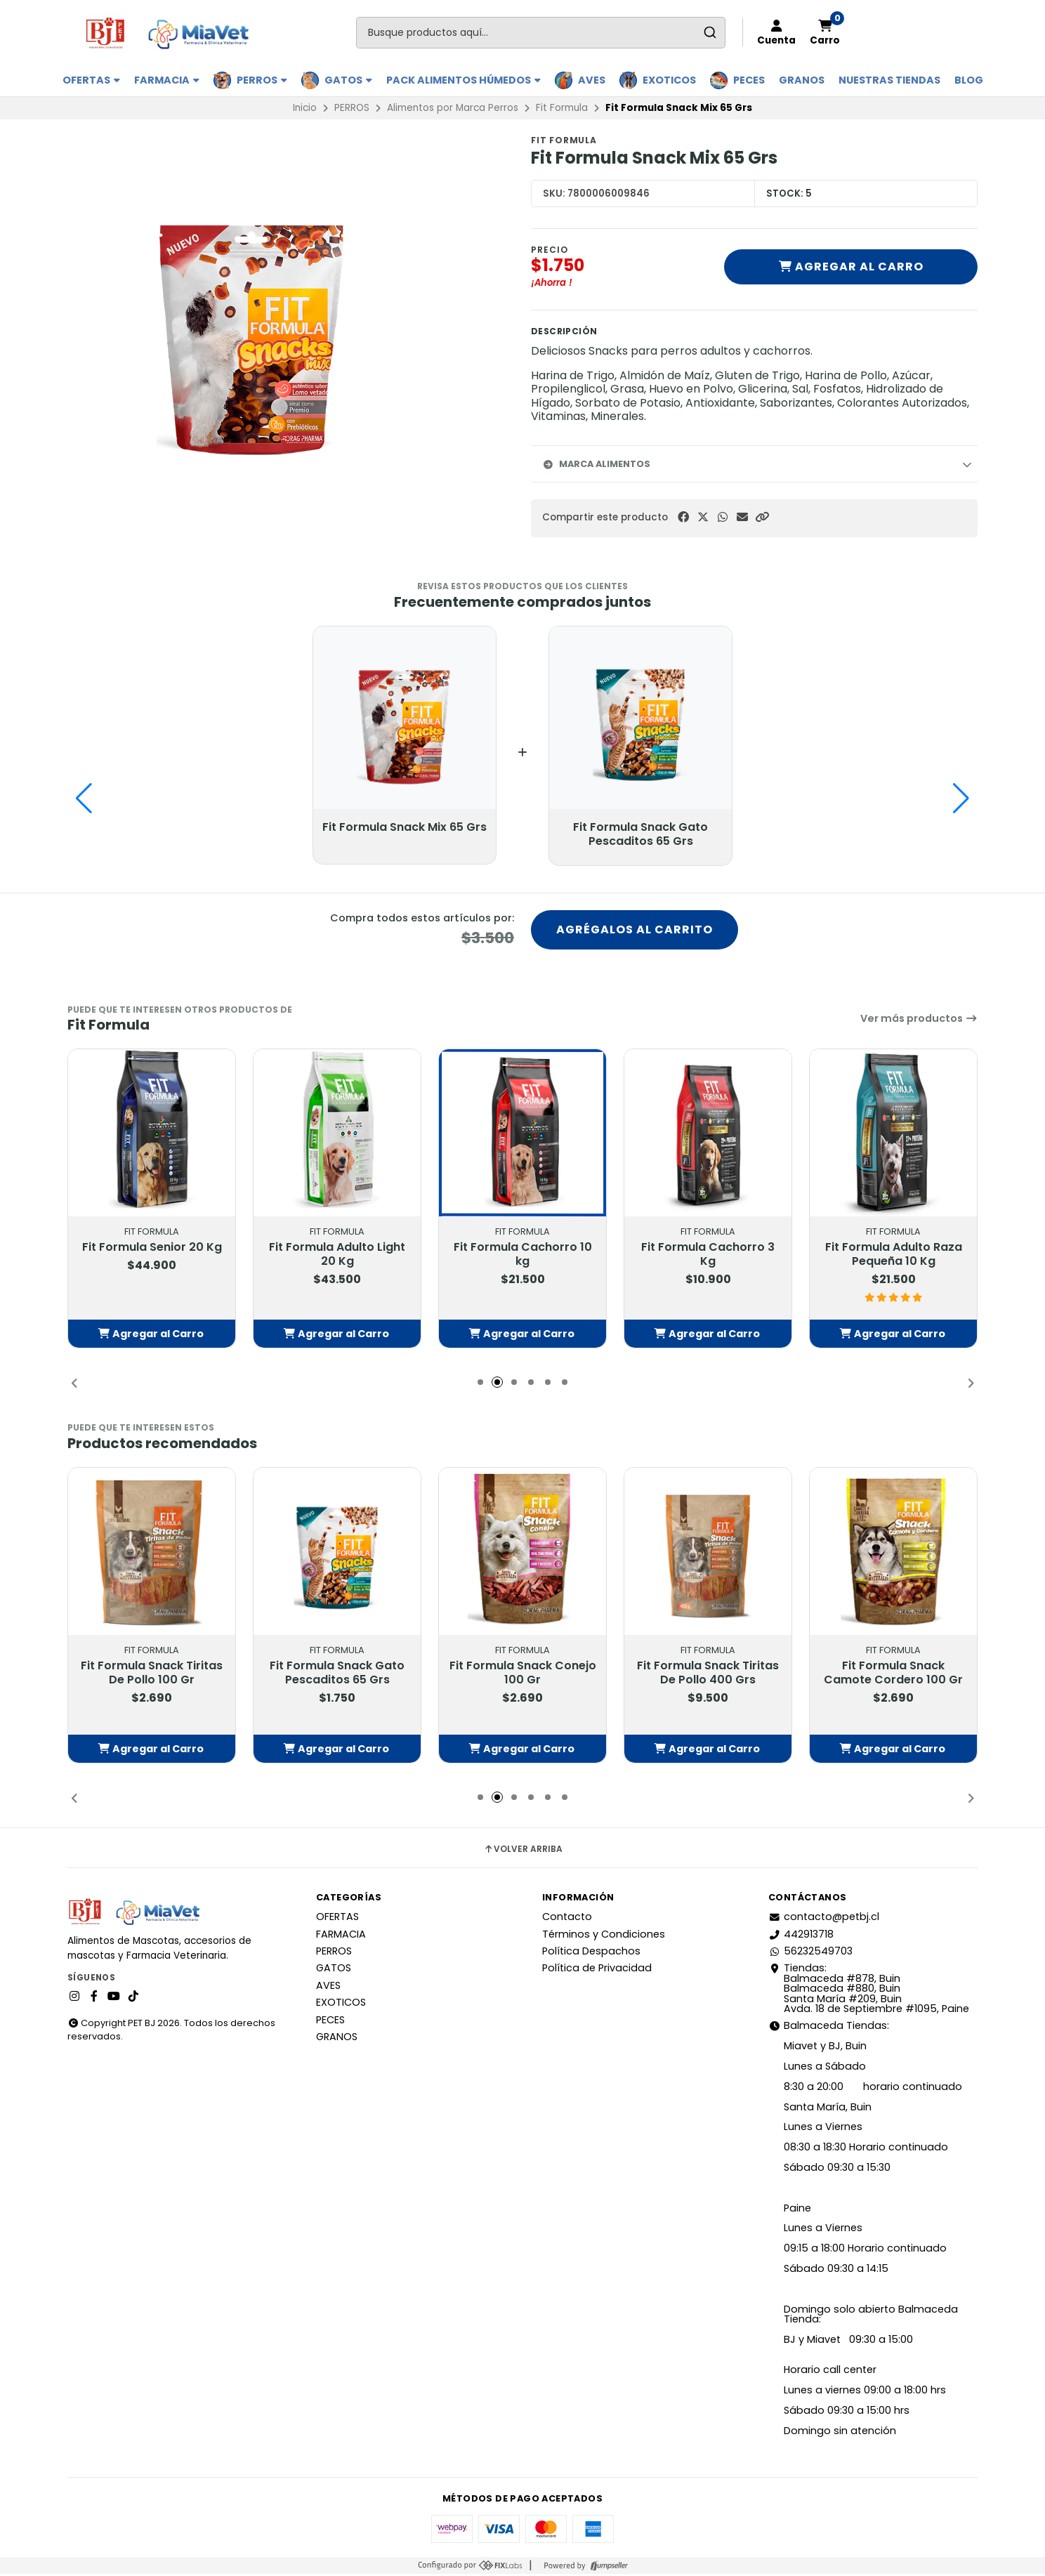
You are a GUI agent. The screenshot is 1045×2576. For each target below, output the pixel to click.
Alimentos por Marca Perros (452, 107)
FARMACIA (166, 80)
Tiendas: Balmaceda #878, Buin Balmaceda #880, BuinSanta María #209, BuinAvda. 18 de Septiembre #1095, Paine (868, 1990)
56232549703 (810, 1953)
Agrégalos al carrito (634, 931)
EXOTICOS (669, 80)
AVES (591, 80)
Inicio (305, 107)
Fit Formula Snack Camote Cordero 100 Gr (893, 1675)
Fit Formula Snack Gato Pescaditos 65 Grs (337, 1675)
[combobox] (540, 32)
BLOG (968, 80)
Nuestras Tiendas (889, 80)
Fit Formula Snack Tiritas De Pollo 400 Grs (708, 1675)
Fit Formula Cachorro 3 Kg (708, 1256)
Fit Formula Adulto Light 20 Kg (337, 1256)
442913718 (801, 1935)
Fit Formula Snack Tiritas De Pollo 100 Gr (152, 1675)
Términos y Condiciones (603, 1935)
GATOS (348, 80)
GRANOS (801, 80)
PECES (749, 80)
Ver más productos (919, 1020)
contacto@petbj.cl (823, 1919)
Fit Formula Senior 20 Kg (152, 1249)
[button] (762, 517)
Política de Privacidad (597, 1970)
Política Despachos (591, 1953)
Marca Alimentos (596, 464)
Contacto (567, 1919)
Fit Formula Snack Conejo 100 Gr (522, 1675)
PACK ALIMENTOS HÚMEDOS (463, 80)
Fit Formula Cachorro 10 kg (523, 1256)
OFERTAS (91, 80)
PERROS (262, 80)
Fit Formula (562, 107)
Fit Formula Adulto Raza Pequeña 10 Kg (893, 1256)
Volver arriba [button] (523, 1851)
